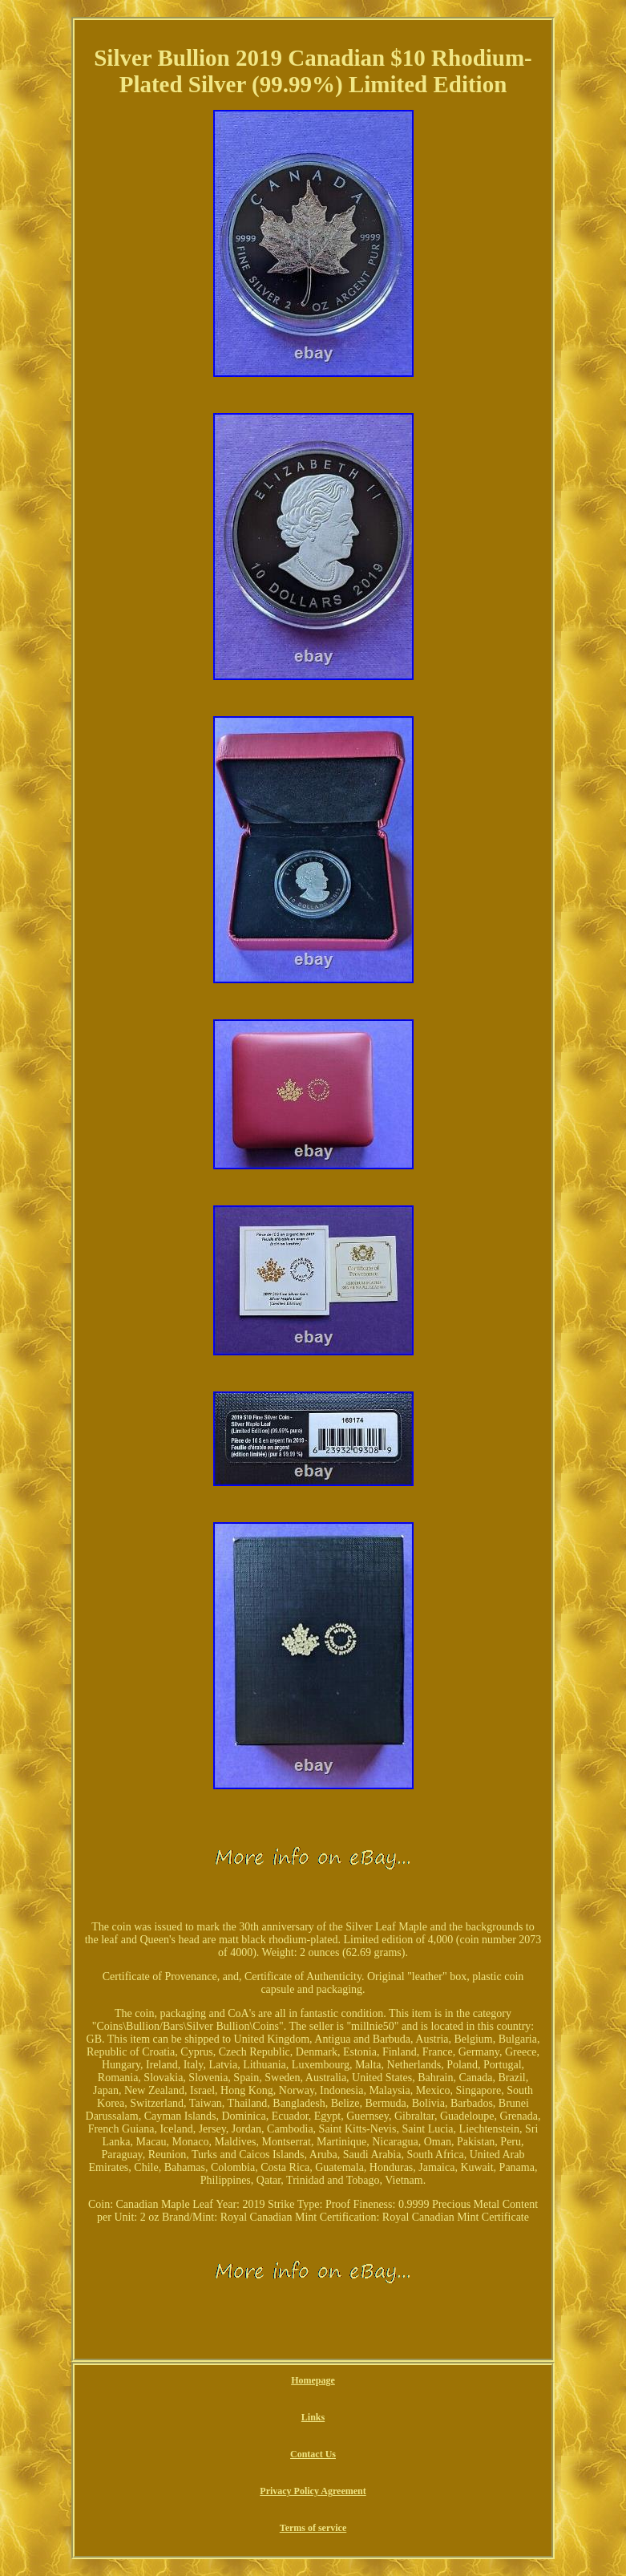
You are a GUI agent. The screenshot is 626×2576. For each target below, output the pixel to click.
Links (313, 2417)
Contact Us (313, 2454)
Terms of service (313, 2527)
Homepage (313, 2380)
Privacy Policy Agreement (313, 2491)
